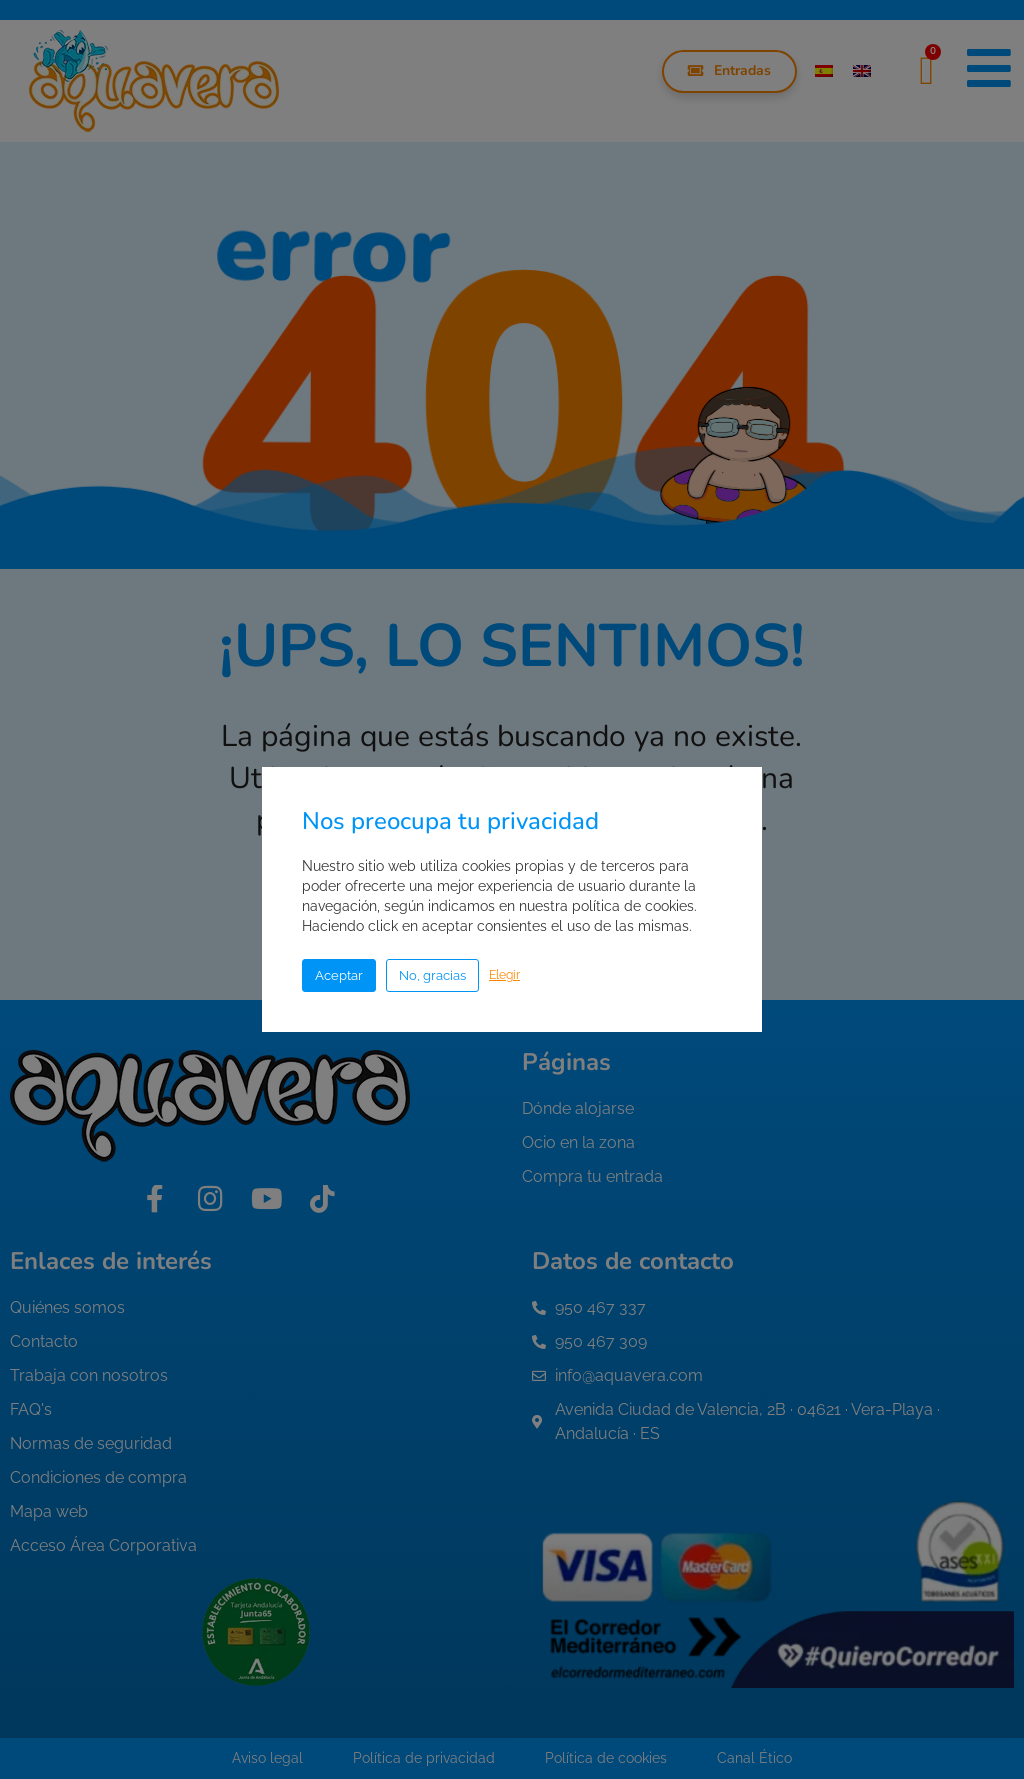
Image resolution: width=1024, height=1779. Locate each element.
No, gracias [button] (432, 975)
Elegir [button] (504, 975)
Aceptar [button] (339, 975)
